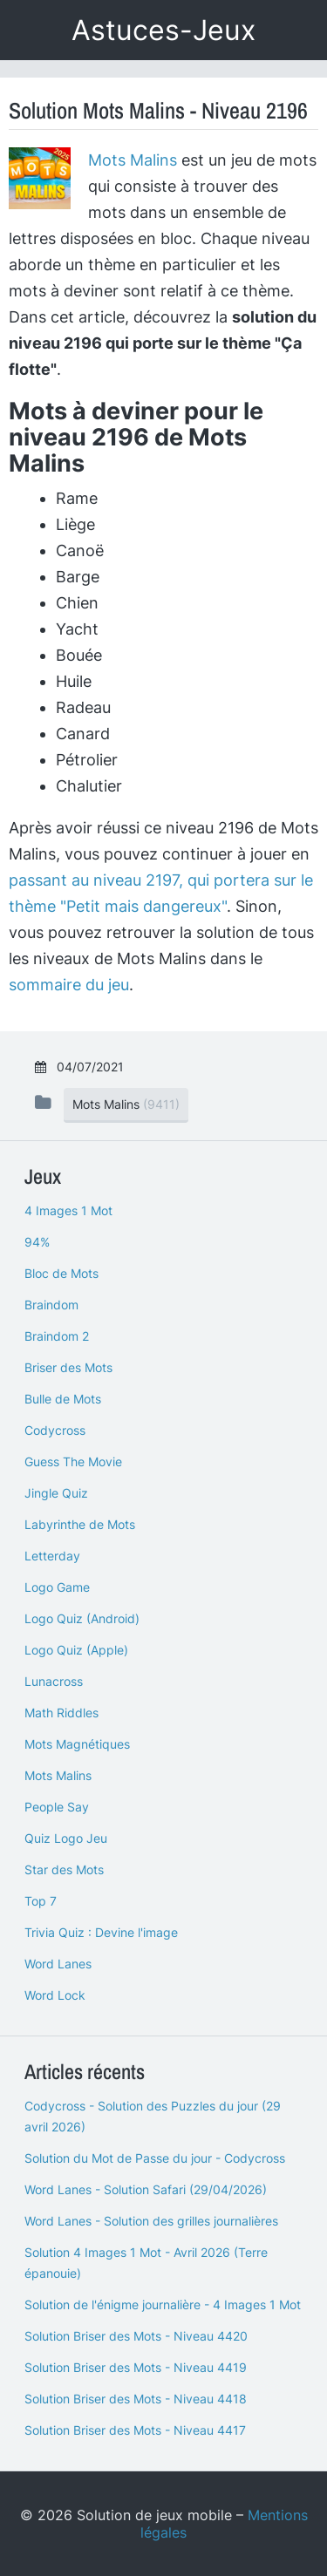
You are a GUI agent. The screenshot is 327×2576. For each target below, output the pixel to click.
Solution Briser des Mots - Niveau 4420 (136, 2335)
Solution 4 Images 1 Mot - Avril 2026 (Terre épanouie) (146, 2262)
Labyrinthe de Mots (79, 1524)
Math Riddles (61, 1712)
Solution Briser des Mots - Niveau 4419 (135, 2367)
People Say (56, 1806)
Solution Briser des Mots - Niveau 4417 (135, 2430)
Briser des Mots (68, 1367)
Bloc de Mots (61, 1273)
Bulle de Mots (62, 1398)
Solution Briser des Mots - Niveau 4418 (135, 2398)
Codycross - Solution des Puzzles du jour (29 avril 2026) (152, 2116)
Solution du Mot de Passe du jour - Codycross (154, 2158)
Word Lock (54, 1995)
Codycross (54, 1430)
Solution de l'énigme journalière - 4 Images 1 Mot (162, 2304)
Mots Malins (132, 160)
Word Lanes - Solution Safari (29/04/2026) (145, 2189)
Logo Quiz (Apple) (76, 1649)
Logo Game (57, 1587)
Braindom (51, 1304)
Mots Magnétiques (77, 1744)
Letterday (52, 1555)
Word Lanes (58, 1963)
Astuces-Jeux (163, 30)
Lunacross (53, 1681)
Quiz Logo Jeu (65, 1838)
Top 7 (40, 1900)
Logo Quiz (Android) (82, 1618)
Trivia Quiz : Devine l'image (101, 1932)
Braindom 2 (56, 1336)
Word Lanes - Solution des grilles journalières (151, 2220)
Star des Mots (64, 1869)
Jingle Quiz (56, 1492)
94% (37, 1241)
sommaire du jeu (69, 984)
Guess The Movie (73, 1461)
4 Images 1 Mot (68, 1210)
